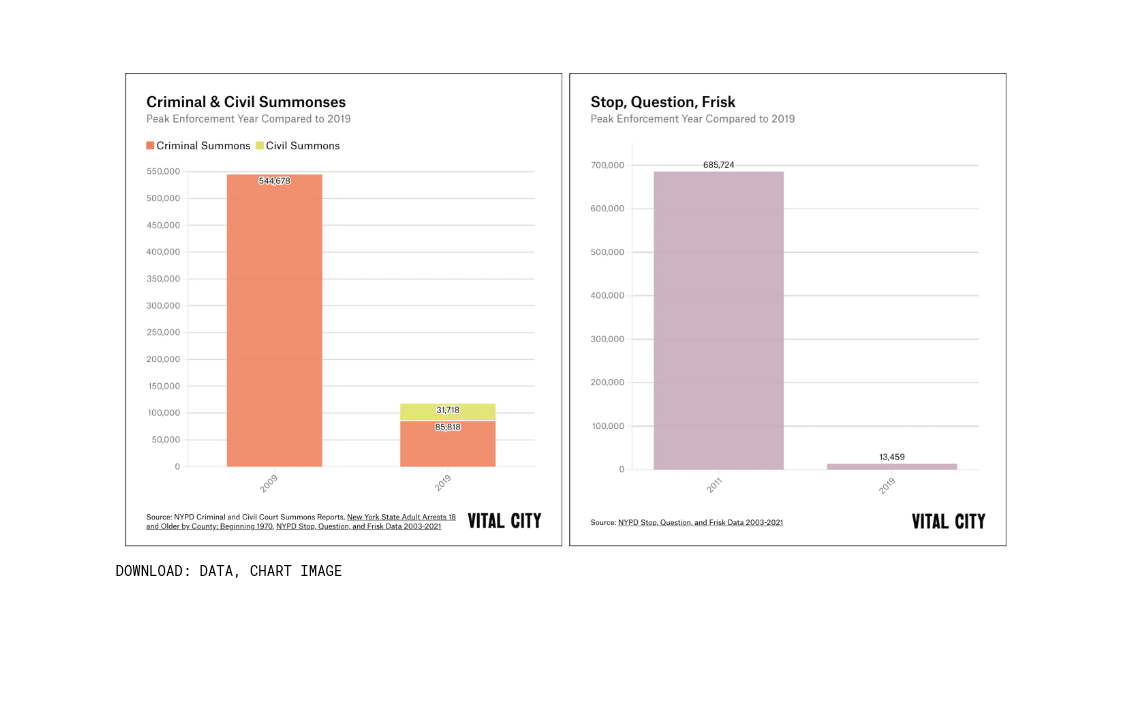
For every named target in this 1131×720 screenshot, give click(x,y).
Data (217, 570)
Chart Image (296, 570)
